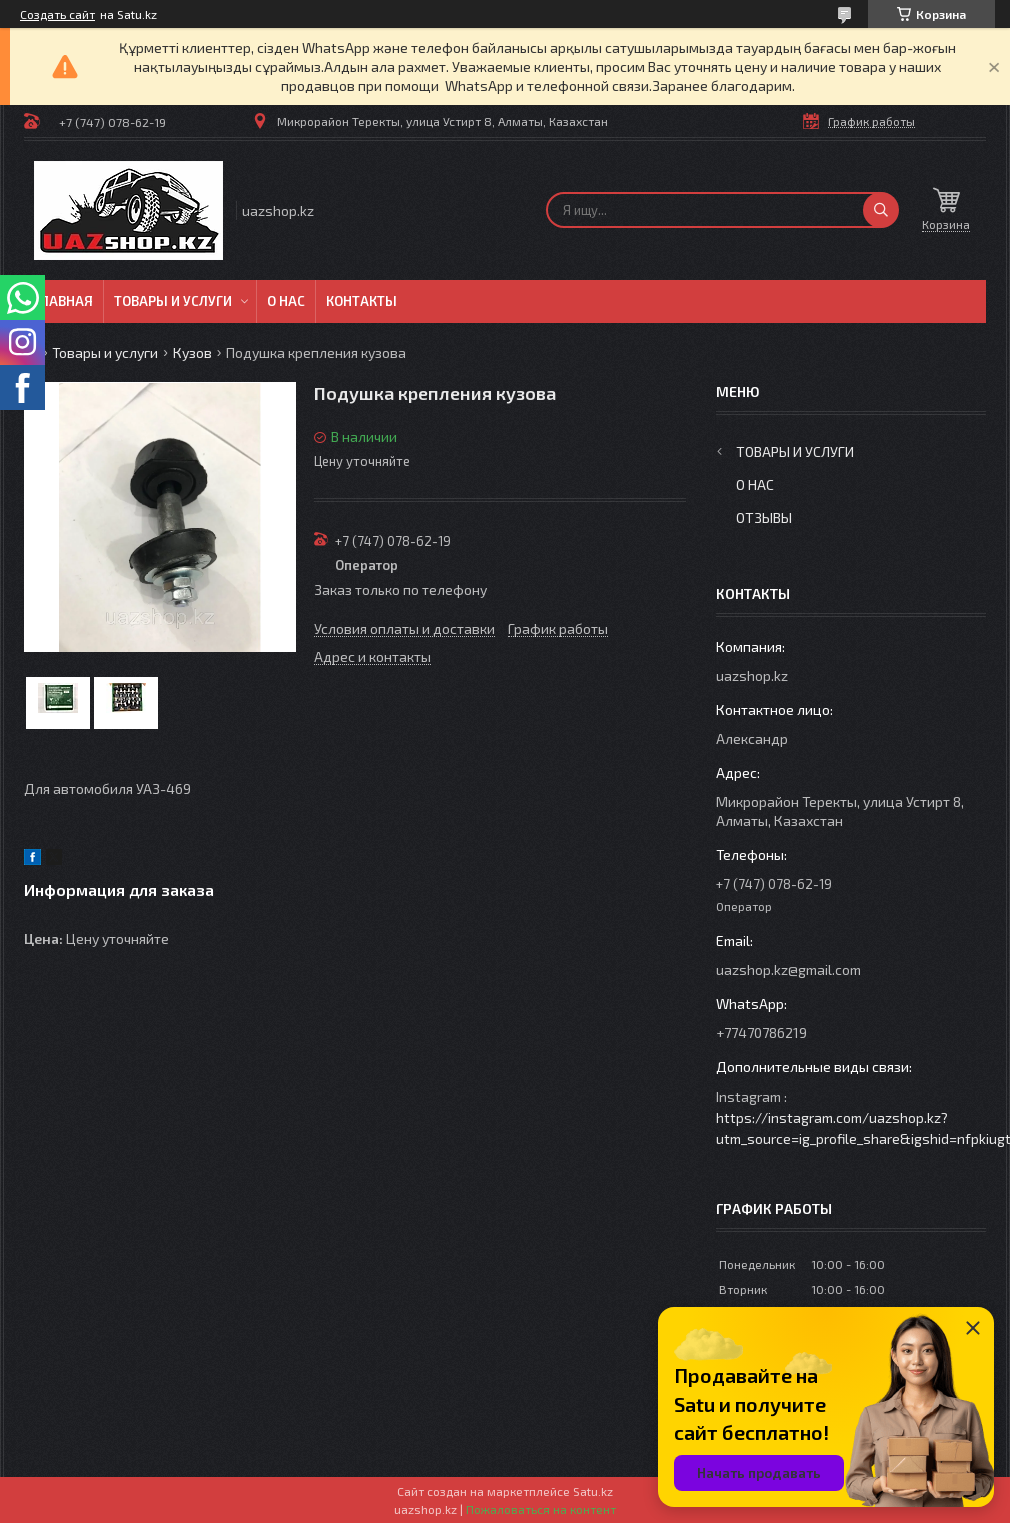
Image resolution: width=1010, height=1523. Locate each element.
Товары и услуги (173, 301)
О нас (286, 301)
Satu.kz (593, 1491)
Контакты (361, 301)
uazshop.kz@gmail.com (788, 969)
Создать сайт (57, 14)
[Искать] (881, 210)
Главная (63, 301)
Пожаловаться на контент (541, 1509)
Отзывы (764, 517)
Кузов (192, 352)
